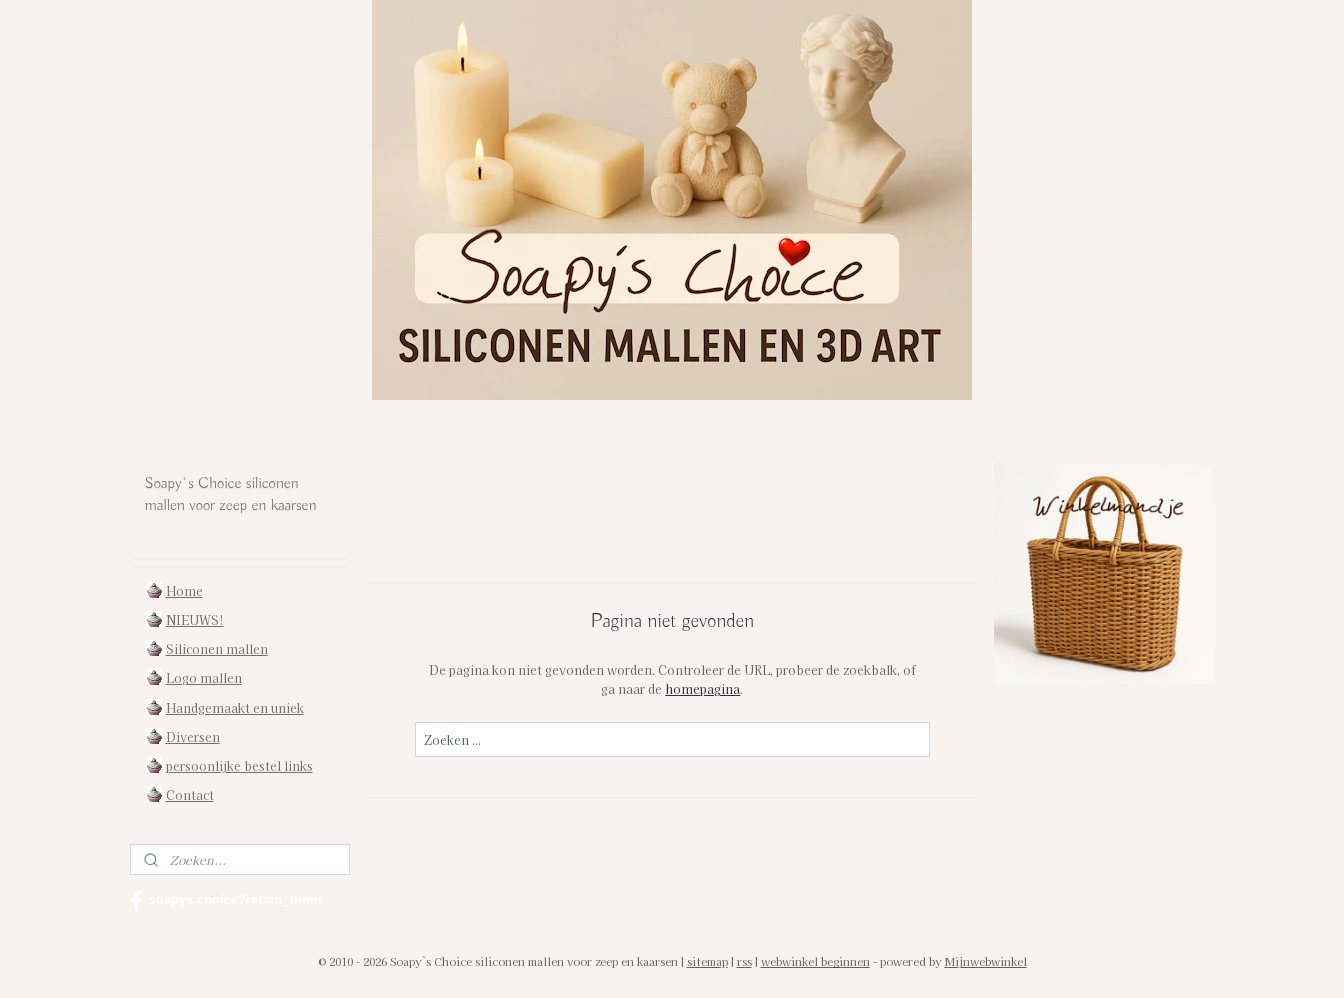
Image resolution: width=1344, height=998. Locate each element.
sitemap (707, 961)
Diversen (193, 736)
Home (184, 590)
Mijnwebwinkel (986, 961)
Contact (190, 794)
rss (744, 961)
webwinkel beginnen (815, 961)
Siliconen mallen (217, 648)
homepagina (702, 688)
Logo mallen (204, 677)
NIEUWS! (195, 619)
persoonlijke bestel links (239, 765)
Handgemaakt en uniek (235, 707)
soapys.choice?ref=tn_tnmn (226, 901)
